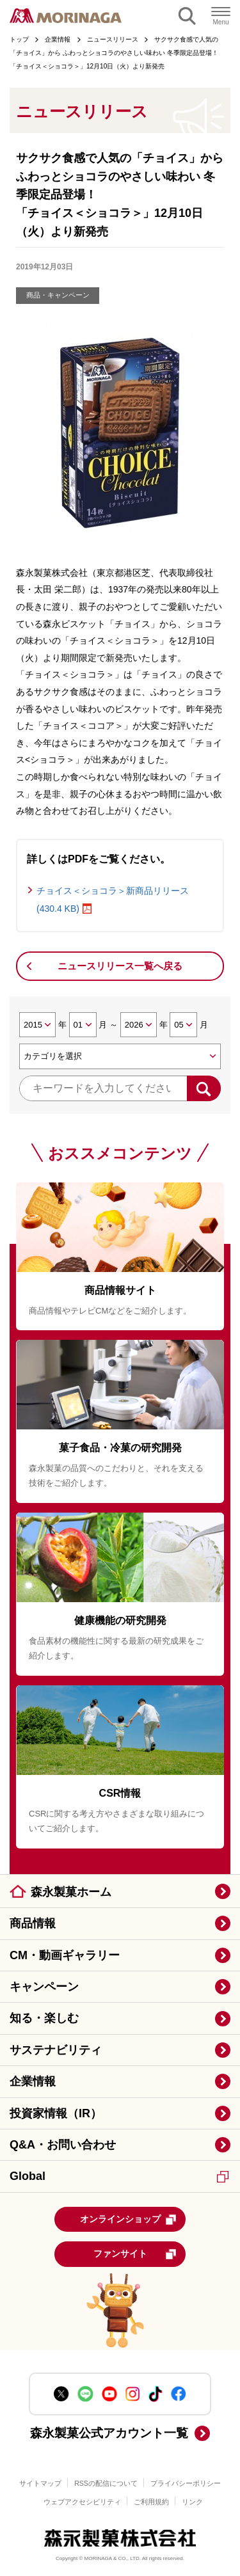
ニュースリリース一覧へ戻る (120, 965)
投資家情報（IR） (56, 2113)
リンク (192, 2502)
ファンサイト (135, 2254)
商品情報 (33, 1923)
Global (119, 2176)
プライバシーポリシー (185, 2483)
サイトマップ (40, 2483)
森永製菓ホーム (71, 1892)
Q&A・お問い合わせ (63, 2144)
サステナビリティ (56, 2050)
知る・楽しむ (44, 2018)
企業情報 (33, 2081)
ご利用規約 (151, 2502)
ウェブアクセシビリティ (82, 2502)
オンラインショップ (128, 2219)
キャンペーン (44, 1986)
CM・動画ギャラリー (65, 1955)
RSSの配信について (106, 2483)
